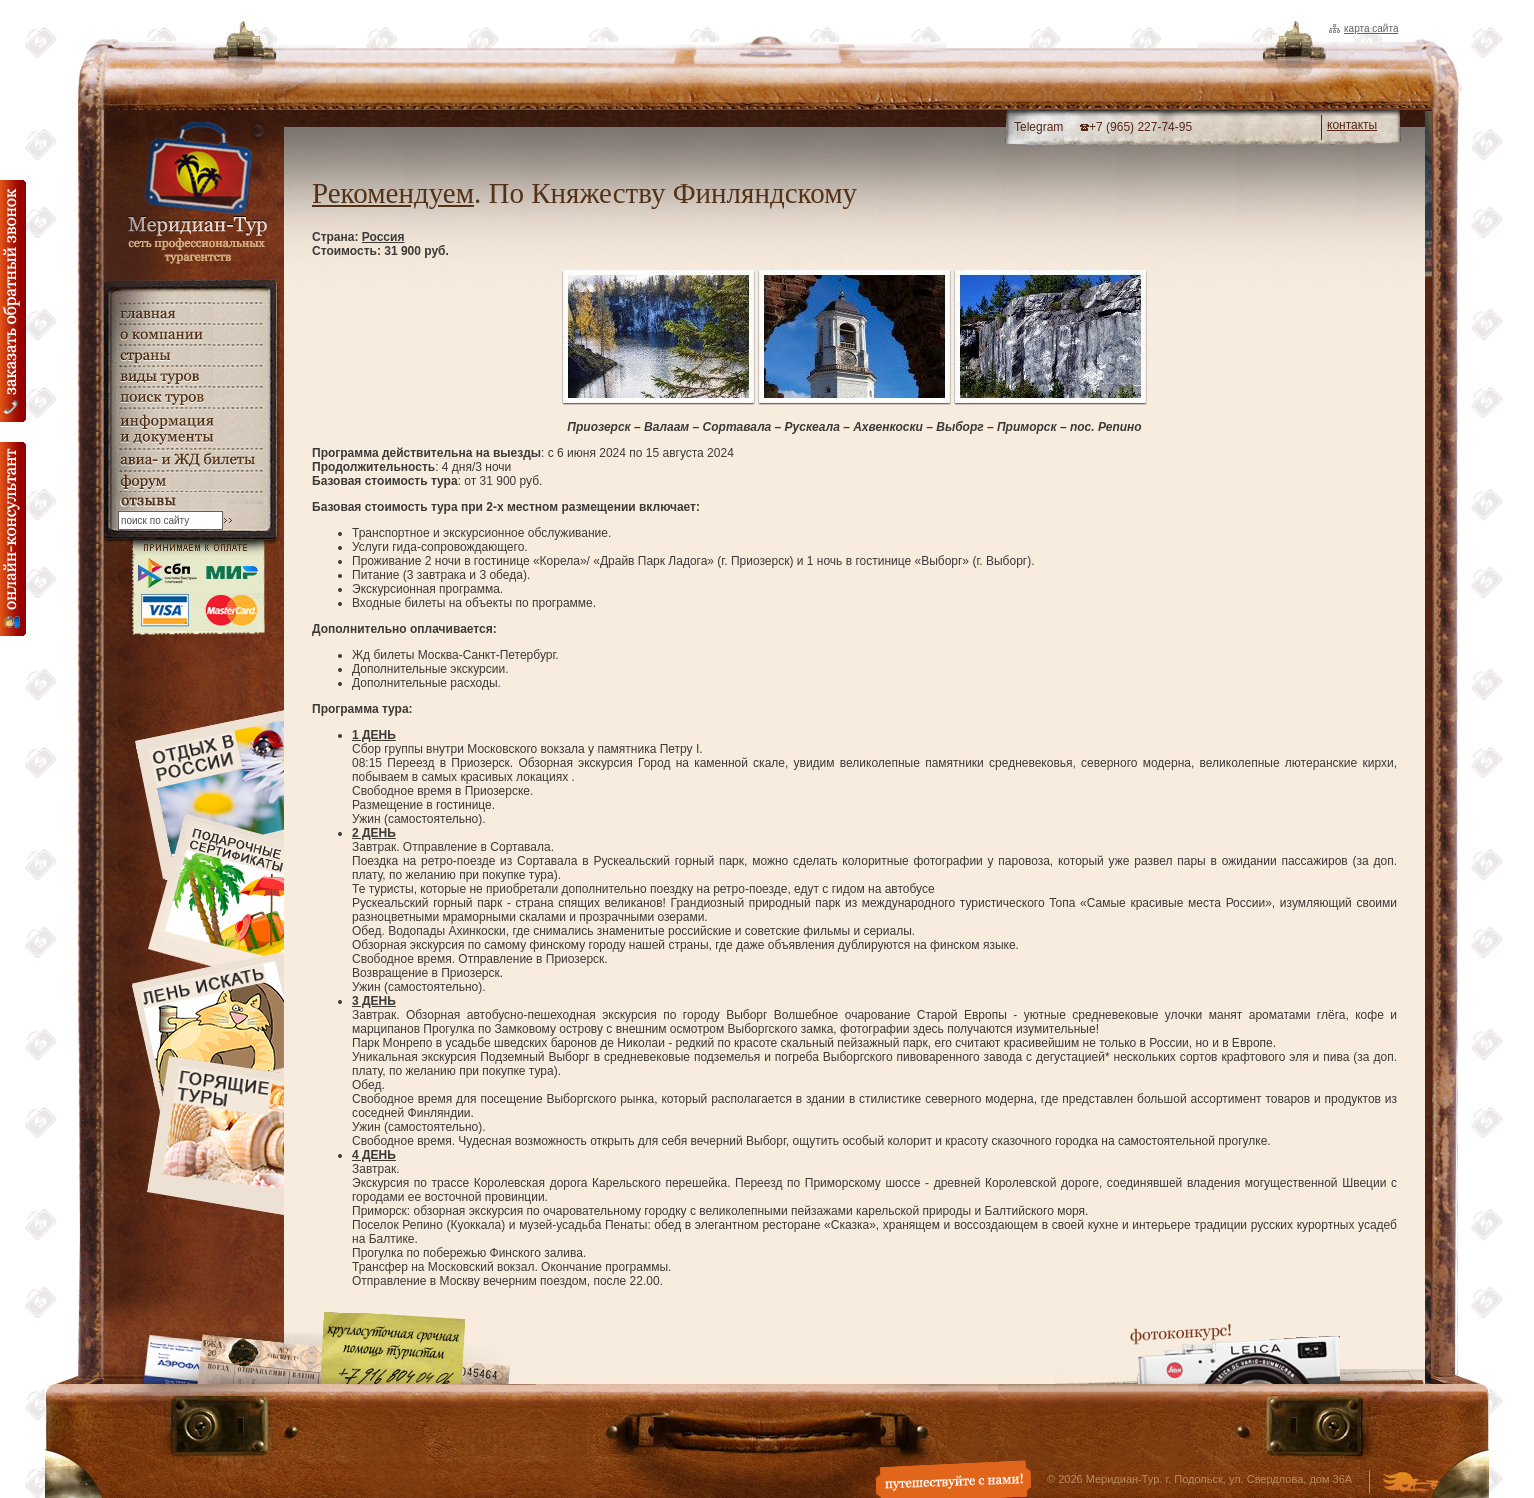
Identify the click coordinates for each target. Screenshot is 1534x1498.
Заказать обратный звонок (13, 301)
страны (190, 355)
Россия (383, 237)
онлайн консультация (13, 539)
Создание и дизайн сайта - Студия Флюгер (1410, 1484)
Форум (190, 481)
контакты (1352, 125)
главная (190, 313)
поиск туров (190, 397)
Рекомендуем (393, 193)
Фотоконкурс (1235, 1353)
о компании (190, 334)
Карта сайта (1371, 28)
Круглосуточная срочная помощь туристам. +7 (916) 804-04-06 (393, 1347)
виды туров (190, 376)
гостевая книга (190, 501)
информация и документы (190, 428)
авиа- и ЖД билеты (190, 460)
